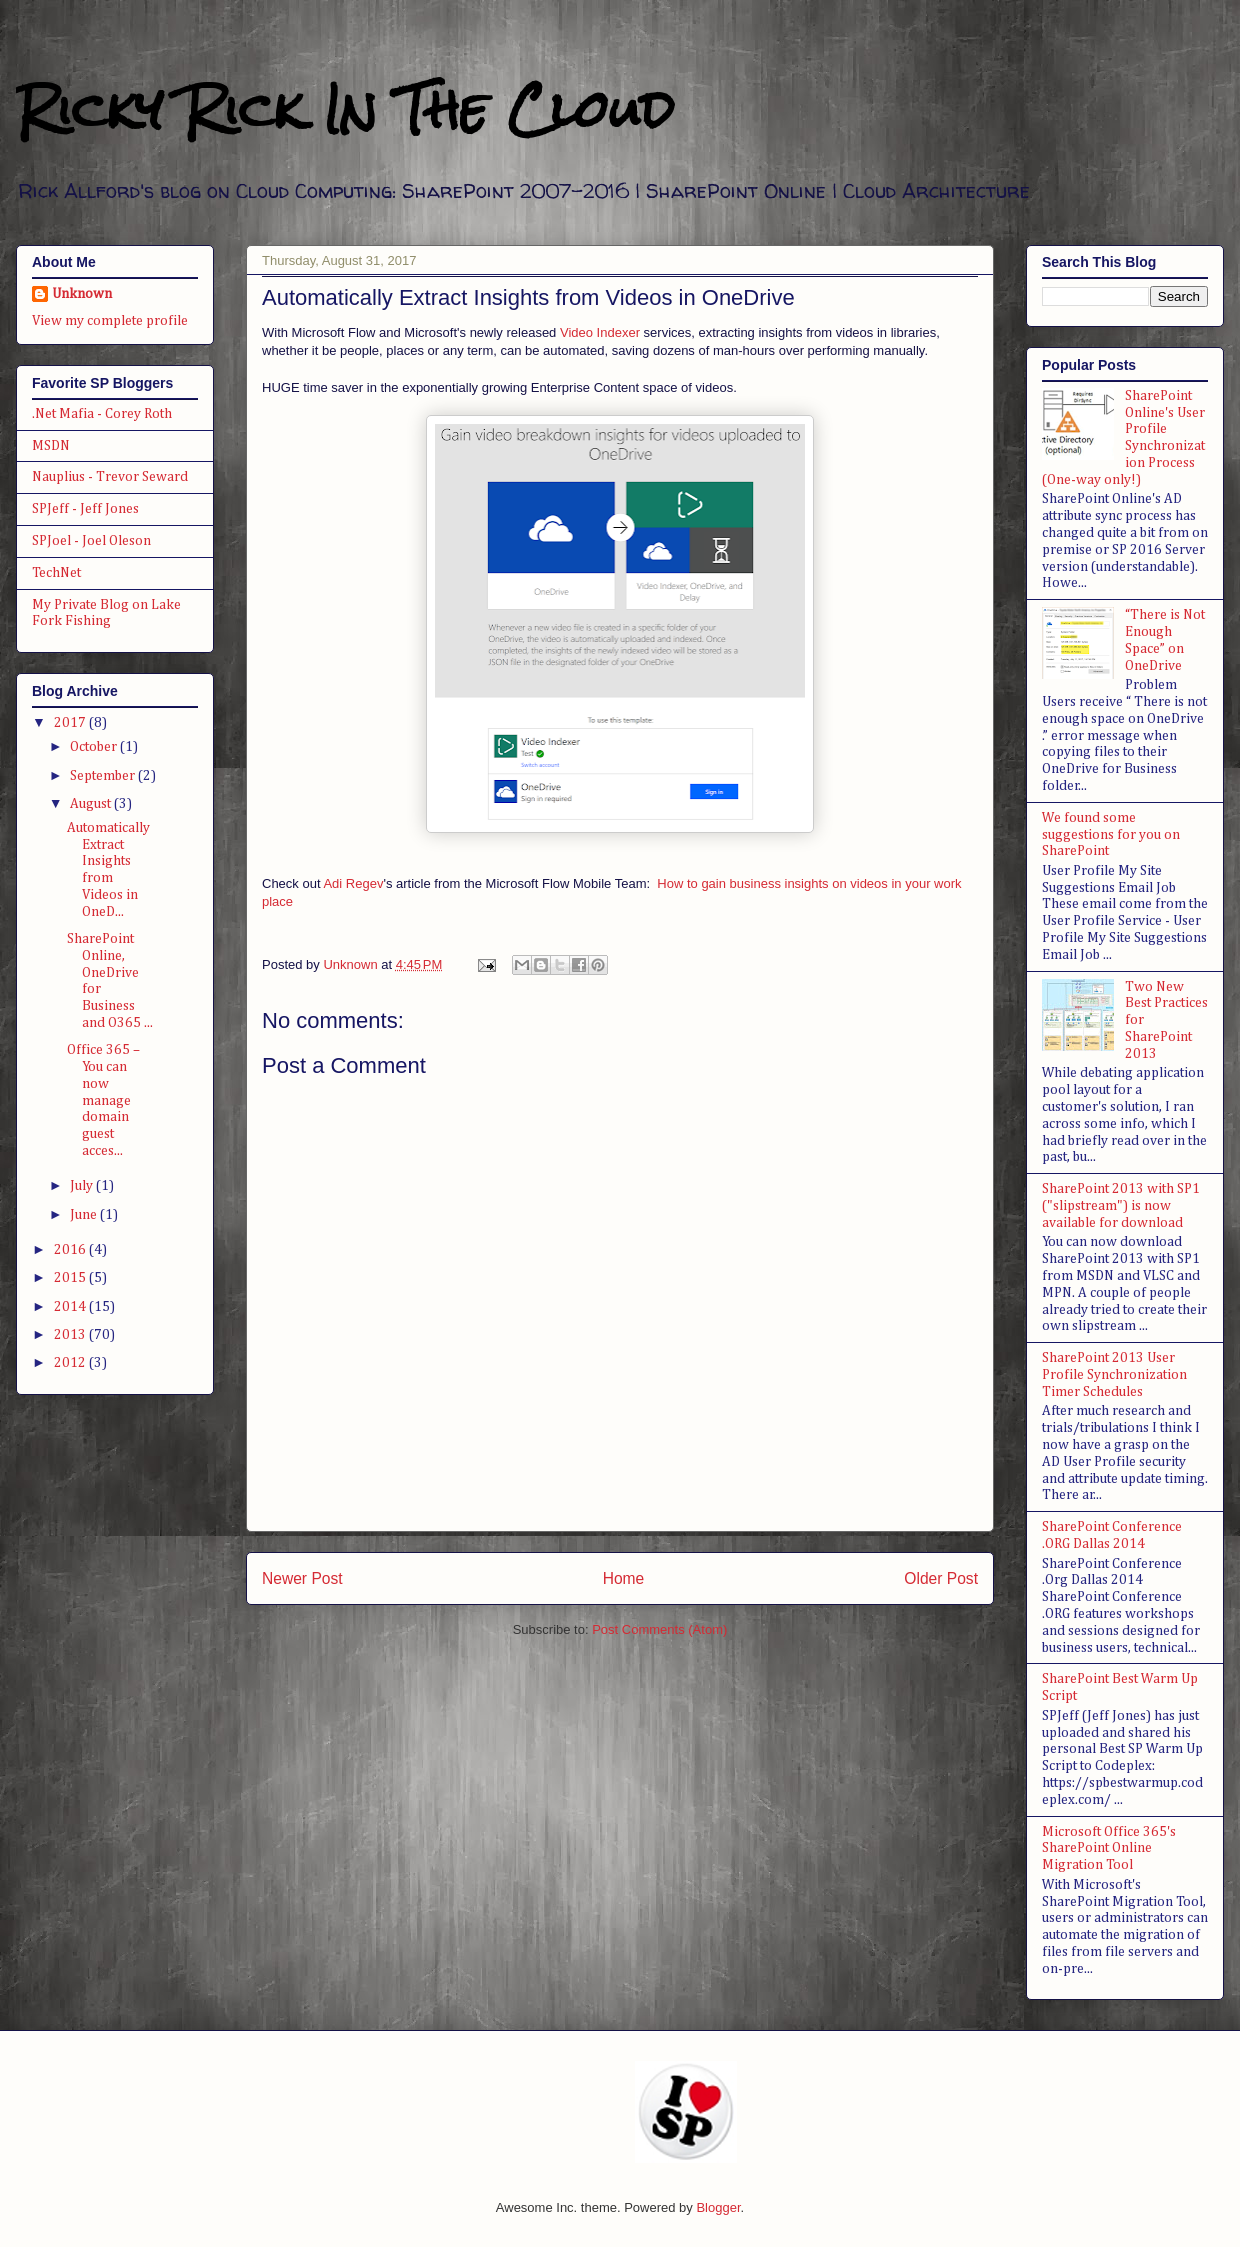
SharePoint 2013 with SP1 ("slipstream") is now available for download (1121, 1206)
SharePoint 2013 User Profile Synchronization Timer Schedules (1114, 1375)
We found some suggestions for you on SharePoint (1111, 835)
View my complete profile (110, 321)
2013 (71, 1335)
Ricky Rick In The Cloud (345, 109)
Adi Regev (353, 883)
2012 (71, 1363)
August (92, 804)
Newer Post (302, 1578)
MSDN (51, 446)
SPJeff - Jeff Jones (85, 509)
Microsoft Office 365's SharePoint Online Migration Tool (1109, 1849)
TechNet (56, 573)
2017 (71, 723)
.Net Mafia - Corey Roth (102, 414)
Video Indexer (600, 332)
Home (624, 1578)
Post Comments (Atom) (659, 1629)
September (104, 776)
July (83, 1186)
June (85, 1215)
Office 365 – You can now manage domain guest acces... (103, 1100)
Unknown (82, 294)
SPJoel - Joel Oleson (91, 541)
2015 (71, 1278)
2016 (71, 1250)
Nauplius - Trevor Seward (110, 477)
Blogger (718, 2207)
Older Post (941, 1578)
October (95, 747)
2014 (71, 1307)
